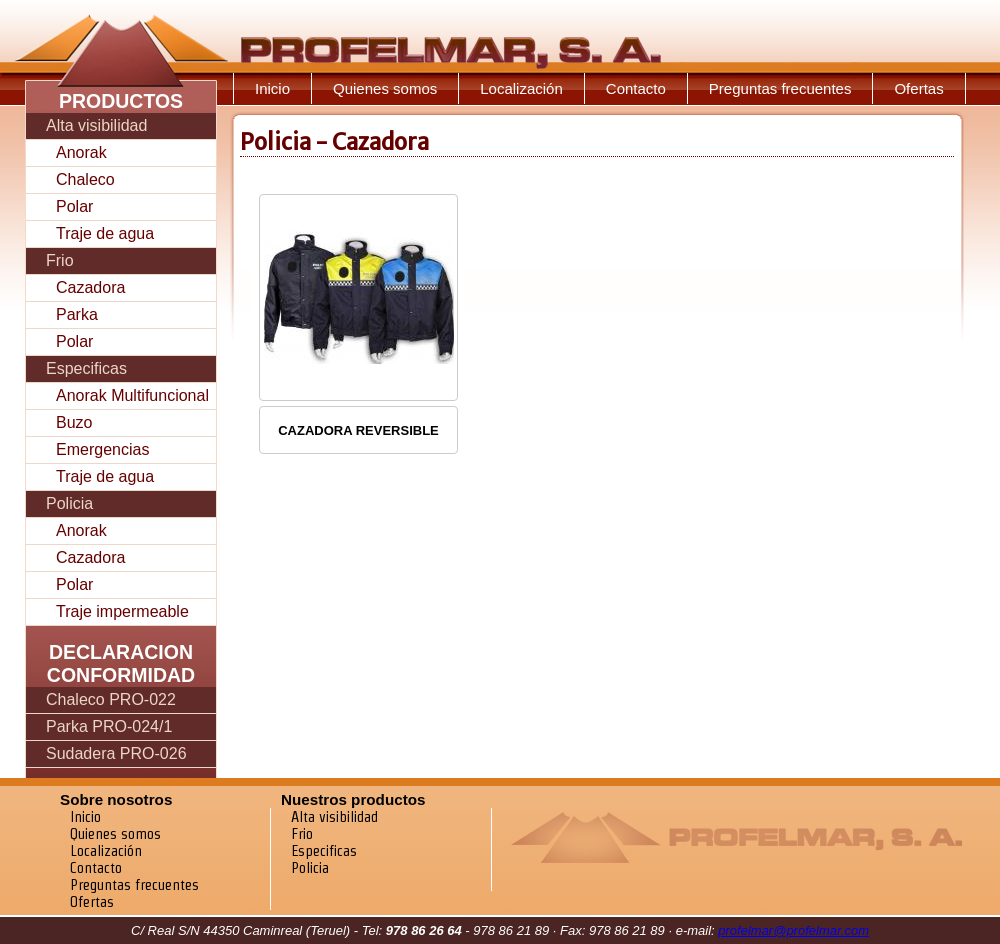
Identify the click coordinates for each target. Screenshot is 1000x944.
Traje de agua (105, 233)
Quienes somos (385, 88)
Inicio (272, 88)
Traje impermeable (122, 611)
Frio (60, 260)
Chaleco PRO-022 (111, 699)
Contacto (636, 88)
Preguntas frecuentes (780, 88)
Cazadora (90, 287)
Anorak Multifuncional (132, 395)
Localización (521, 88)
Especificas (86, 368)
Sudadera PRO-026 (116, 753)
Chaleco (85, 179)
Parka (77, 314)
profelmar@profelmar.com (793, 930)
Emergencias (102, 449)
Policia (69, 503)
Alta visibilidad (96, 125)
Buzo (74, 422)
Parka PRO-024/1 (109, 726)
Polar (74, 206)
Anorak (81, 152)
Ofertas (918, 88)
